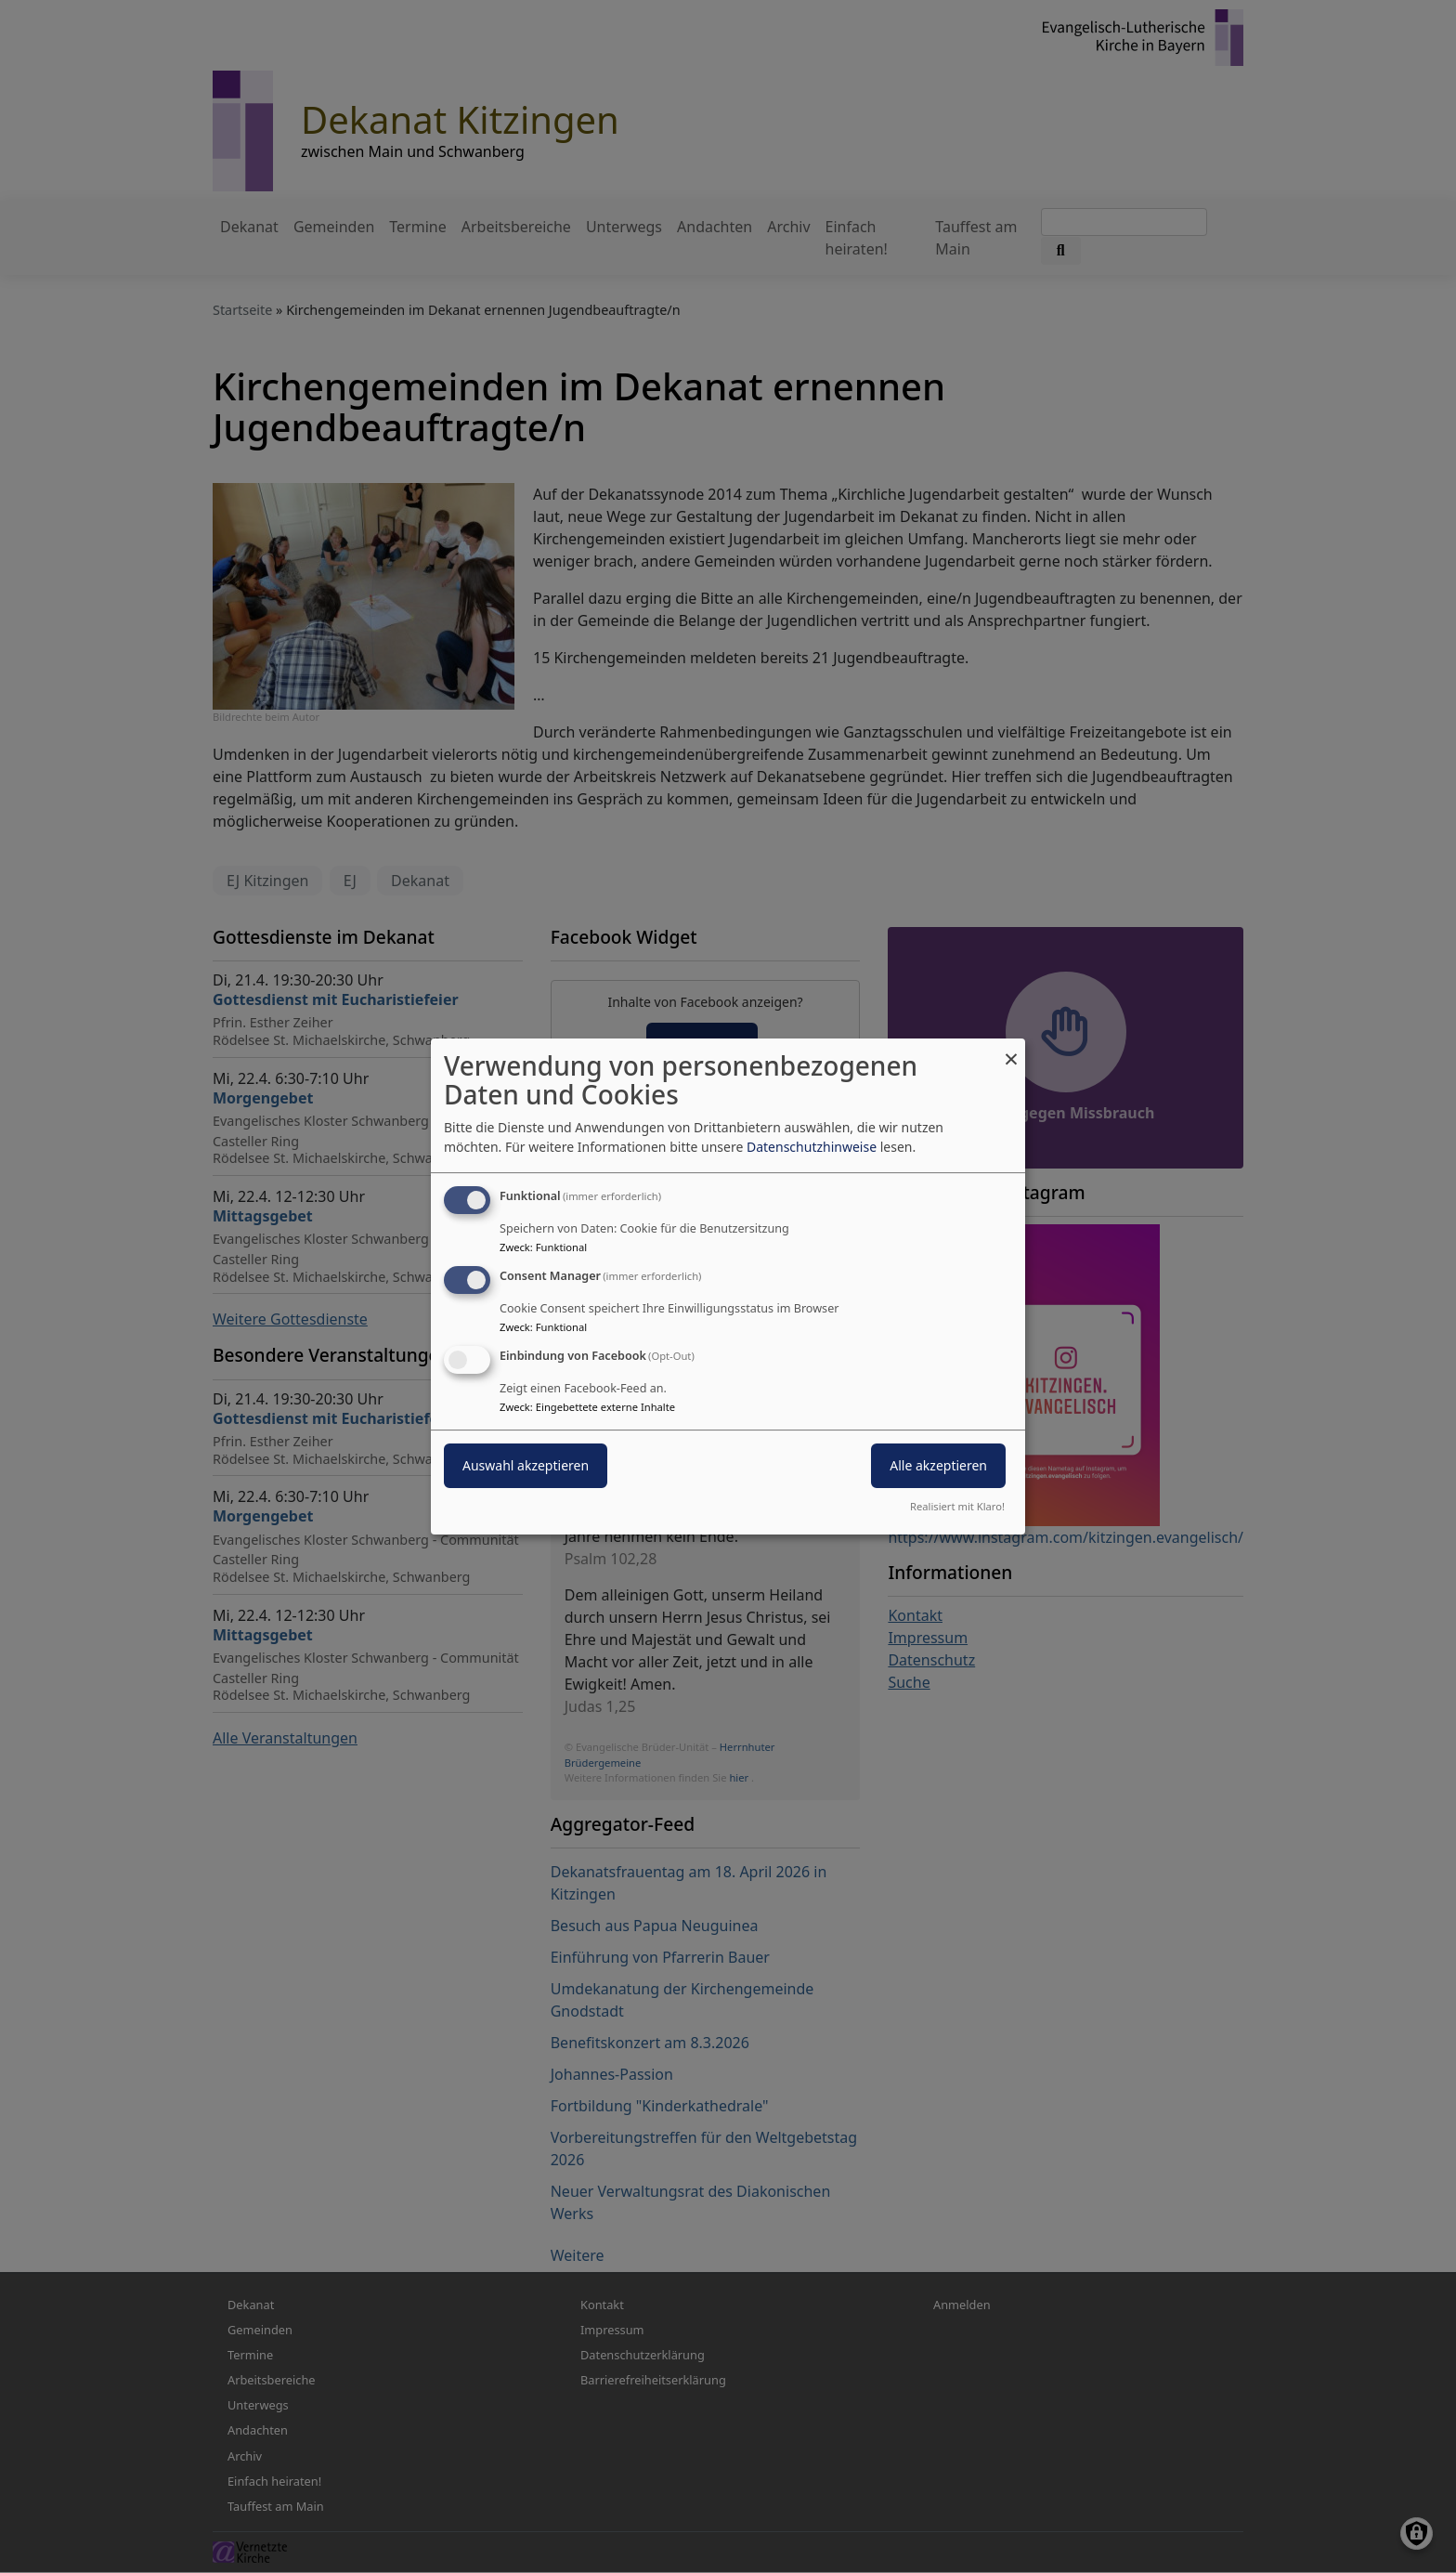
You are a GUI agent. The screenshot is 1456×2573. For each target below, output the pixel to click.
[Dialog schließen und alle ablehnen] (1011, 1050)
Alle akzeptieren (938, 1465)
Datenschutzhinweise (812, 1147)
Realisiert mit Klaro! (957, 1506)
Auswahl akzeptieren (525, 1465)
